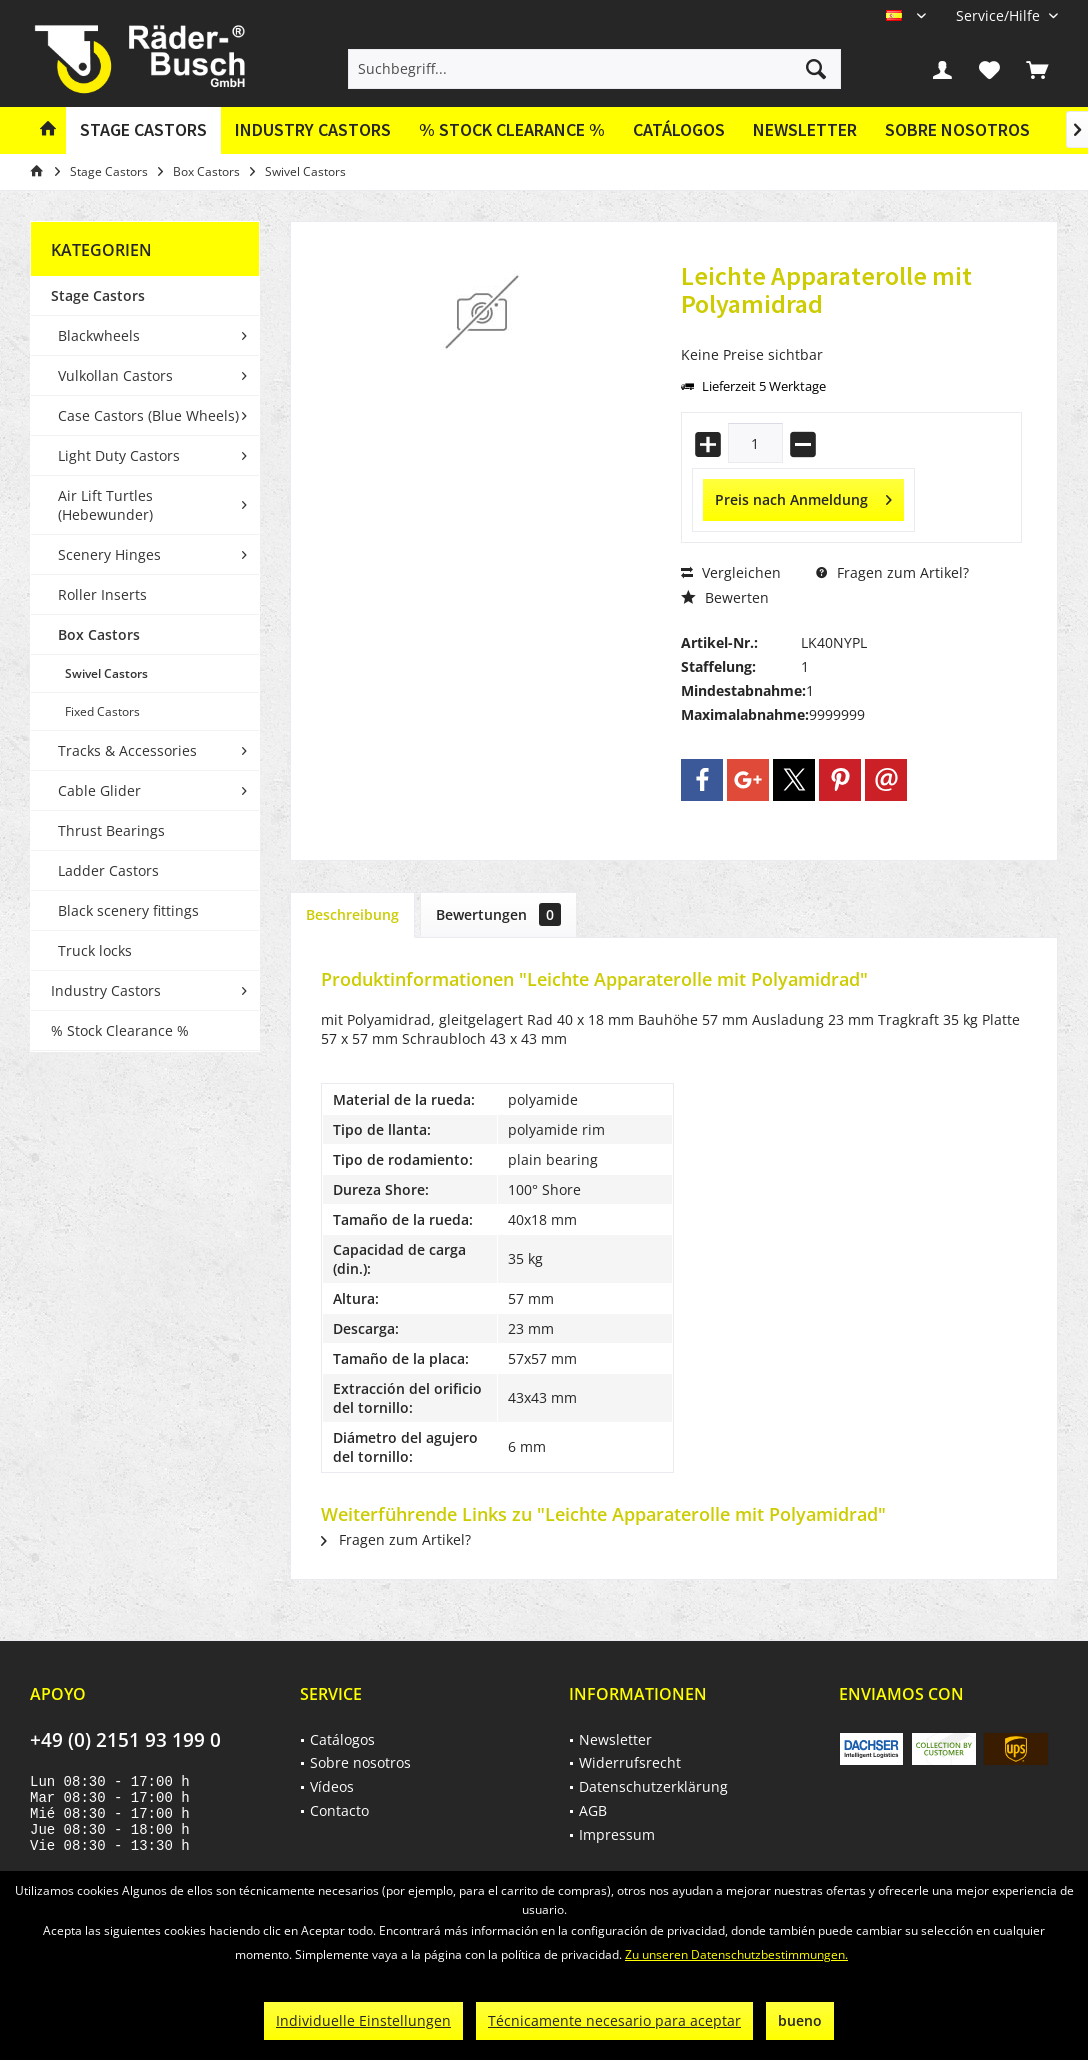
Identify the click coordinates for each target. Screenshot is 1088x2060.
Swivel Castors (106, 673)
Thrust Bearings (111, 830)
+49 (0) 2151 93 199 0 (125, 1740)
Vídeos (332, 1786)
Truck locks (95, 950)
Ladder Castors (108, 870)
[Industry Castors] (313, 130)
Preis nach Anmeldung (803, 496)
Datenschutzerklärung (653, 1786)
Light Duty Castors (119, 455)
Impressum (617, 1834)
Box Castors (99, 634)
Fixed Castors (102, 711)
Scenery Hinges (109, 554)
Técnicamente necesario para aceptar (614, 2020)
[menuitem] (999, 15)
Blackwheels (99, 335)
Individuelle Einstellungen (363, 2020)
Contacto (339, 1810)
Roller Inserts (102, 594)
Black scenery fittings (128, 910)
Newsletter (805, 129)
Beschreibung (352, 914)
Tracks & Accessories (127, 750)
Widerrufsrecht (630, 1762)
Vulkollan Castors (115, 375)
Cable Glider (99, 790)
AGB (593, 1810)
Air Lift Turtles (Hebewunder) (105, 505)
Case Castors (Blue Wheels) (148, 415)
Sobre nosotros (957, 129)
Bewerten (725, 597)
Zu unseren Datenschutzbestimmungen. (736, 1954)
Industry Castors (106, 990)
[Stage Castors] (143, 130)
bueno (800, 2020)
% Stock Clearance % (120, 1030)
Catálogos (679, 129)
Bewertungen (498, 914)
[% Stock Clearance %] (512, 130)
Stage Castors (98, 295)
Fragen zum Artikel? (892, 572)
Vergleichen (731, 572)
